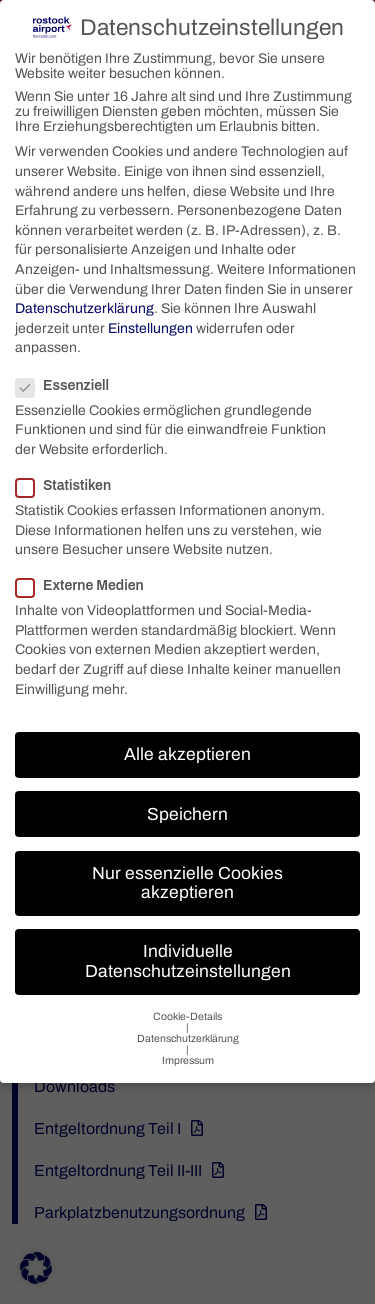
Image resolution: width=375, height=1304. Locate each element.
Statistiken (71, 479)
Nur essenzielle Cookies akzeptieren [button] (187, 877)
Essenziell (70, 379)
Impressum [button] (188, 1054)
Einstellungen (150, 322)
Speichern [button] (187, 807)
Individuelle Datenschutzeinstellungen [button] (188, 955)
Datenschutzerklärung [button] (188, 1032)
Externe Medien (88, 579)
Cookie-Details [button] (187, 1010)
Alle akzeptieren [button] (187, 748)
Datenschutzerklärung (84, 302)
